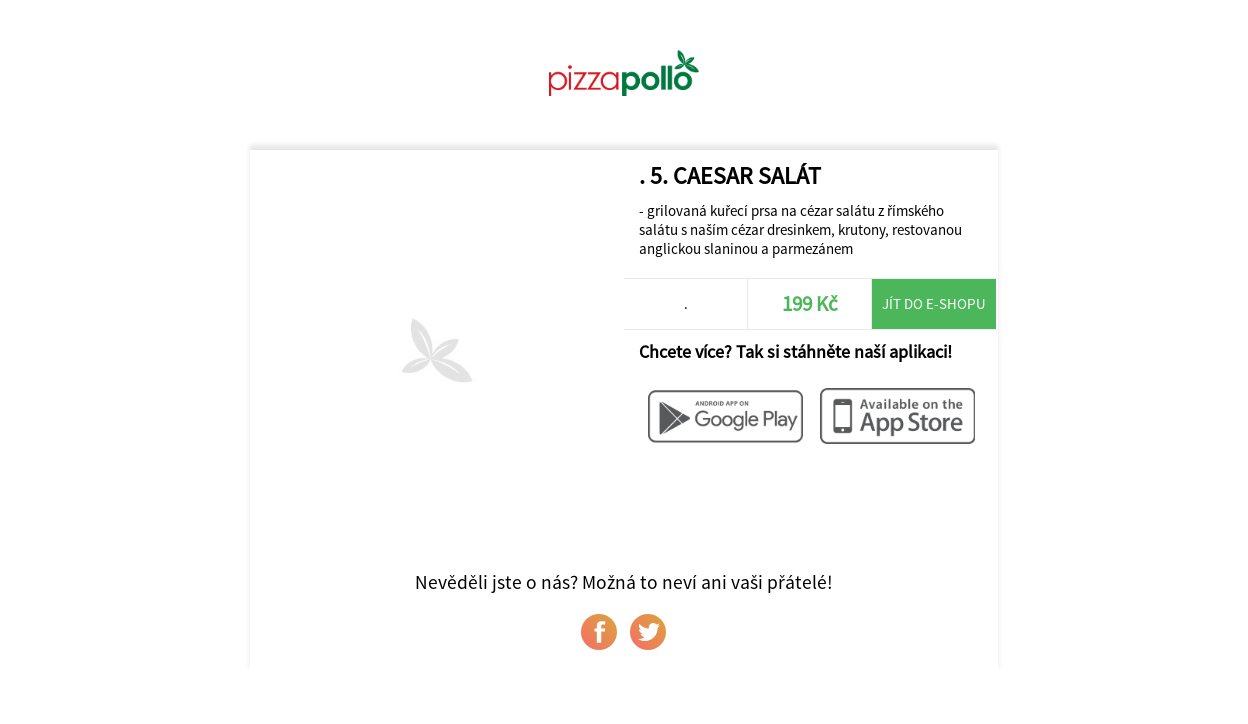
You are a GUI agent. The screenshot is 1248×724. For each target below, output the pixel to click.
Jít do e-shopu (934, 303)
